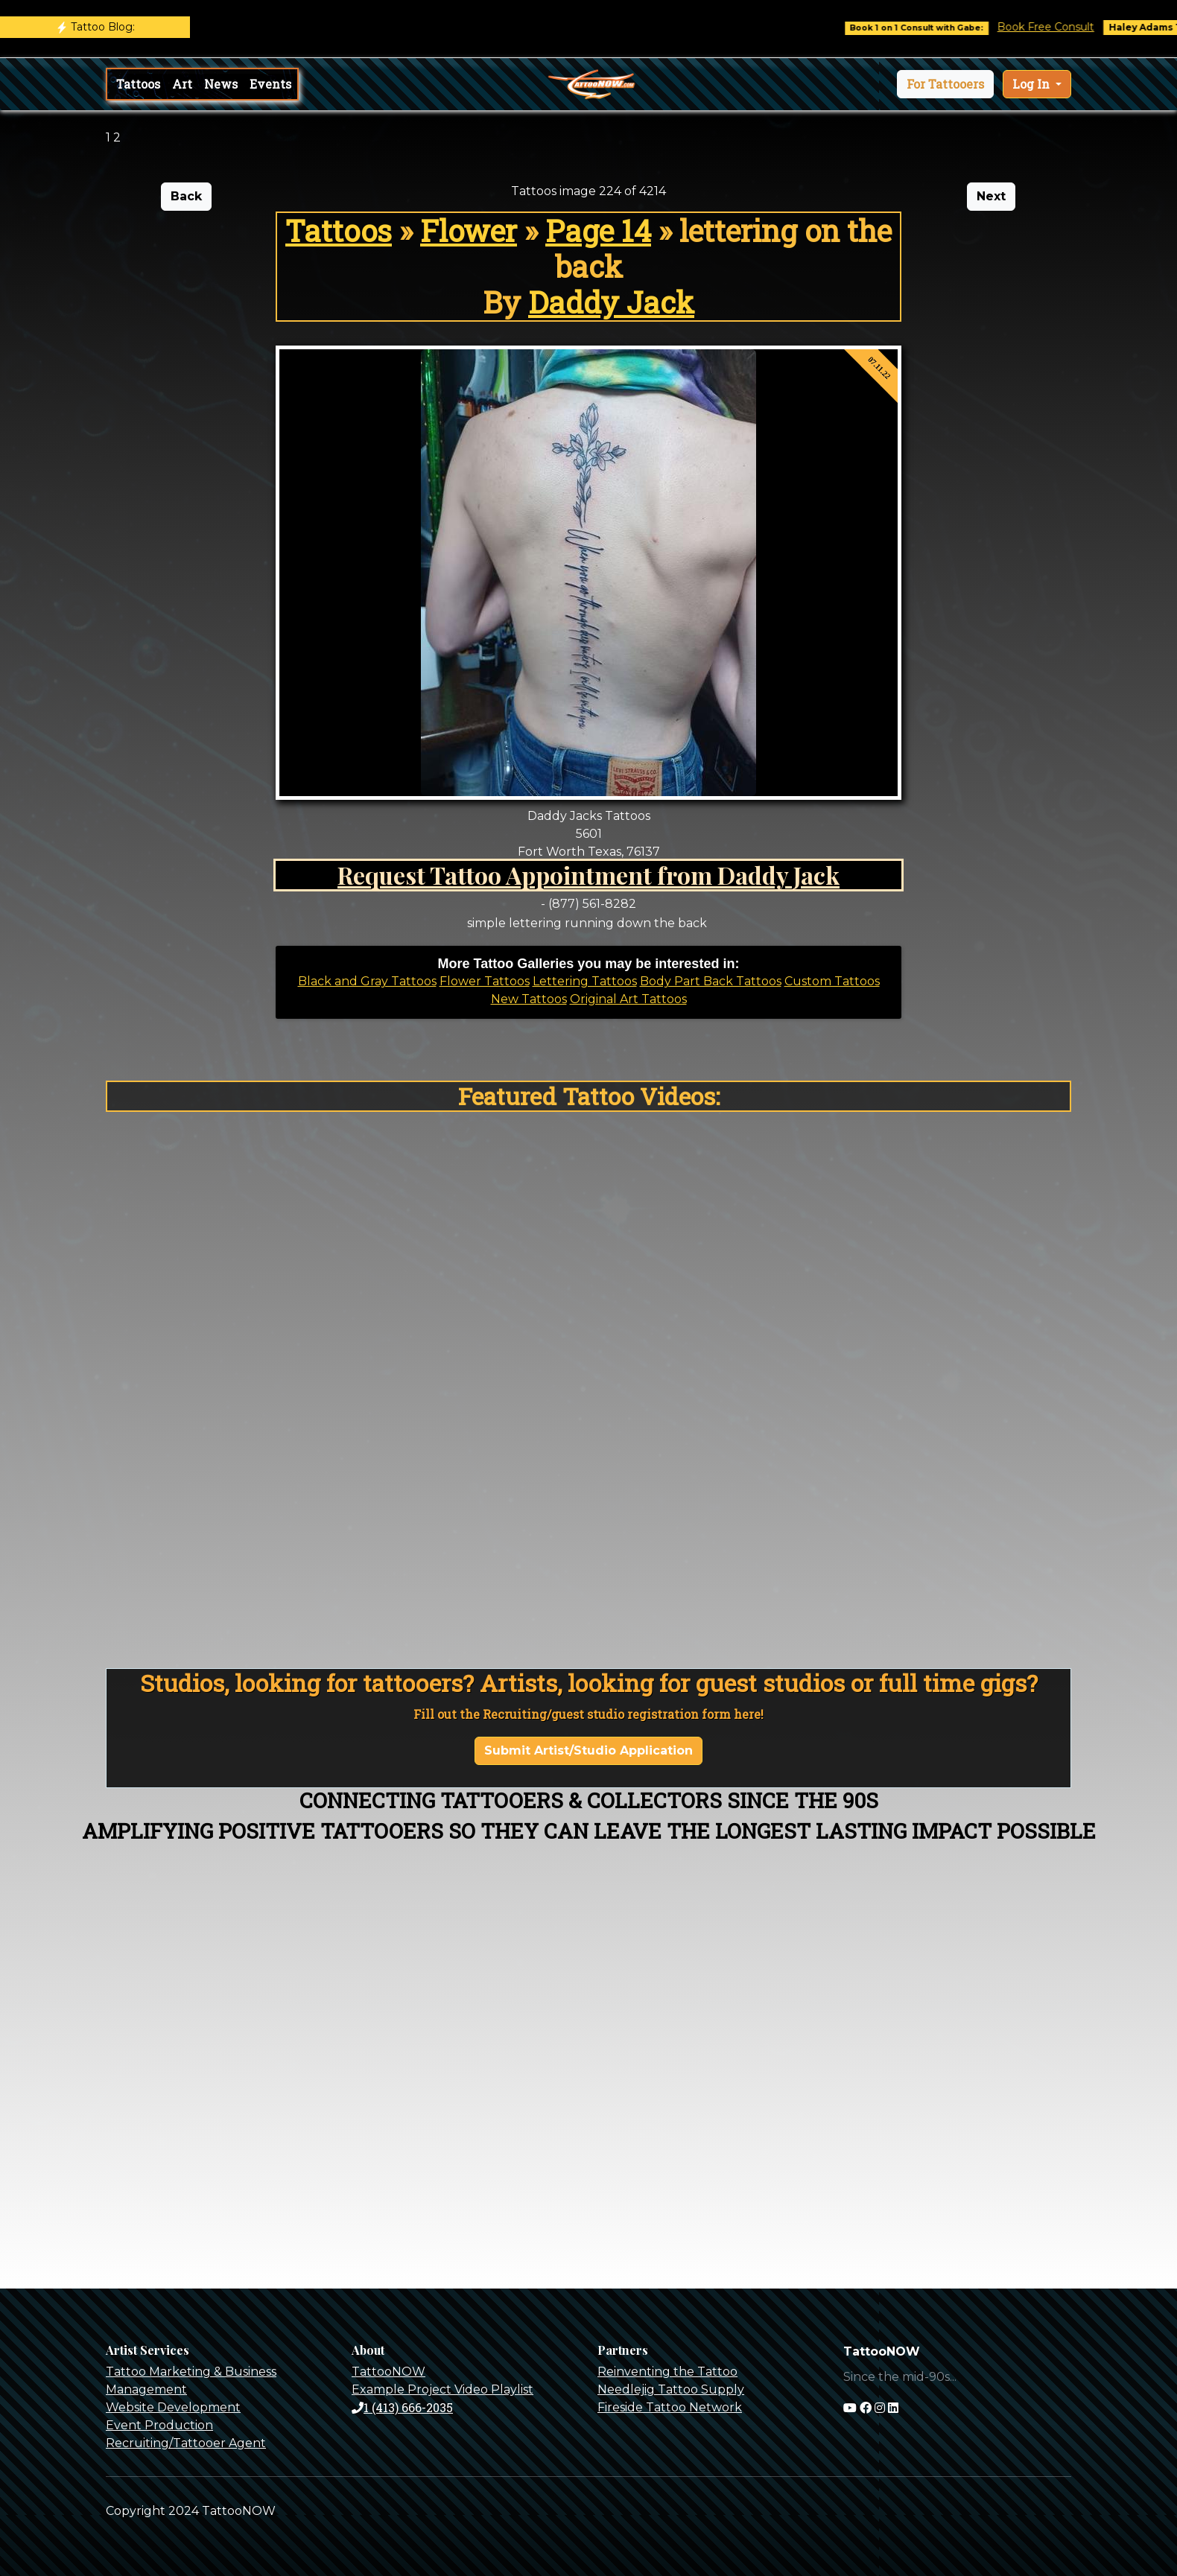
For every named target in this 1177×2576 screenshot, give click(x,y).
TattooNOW (388, 2371)
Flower (468, 230)
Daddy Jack (611, 302)
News (221, 84)
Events (270, 84)
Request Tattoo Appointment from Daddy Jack (588, 875)
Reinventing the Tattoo (667, 2371)
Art (182, 84)
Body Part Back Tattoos (710, 981)
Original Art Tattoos (628, 999)
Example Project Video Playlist (442, 2389)
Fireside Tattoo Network (669, 2407)
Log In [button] (1032, 84)
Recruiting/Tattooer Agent (186, 2443)
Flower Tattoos (485, 981)
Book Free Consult (1066, 27)
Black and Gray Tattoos (367, 981)
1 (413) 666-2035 (402, 2407)
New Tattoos (529, 999)
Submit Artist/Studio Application (588, 1750)
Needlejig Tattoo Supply (670, 2389)
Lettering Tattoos (585, 981)
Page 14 (598, 230)
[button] (945, 84)
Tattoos (138, 84)
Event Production (159, 2425)
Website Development (173, 2407)
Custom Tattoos (832, 981)
